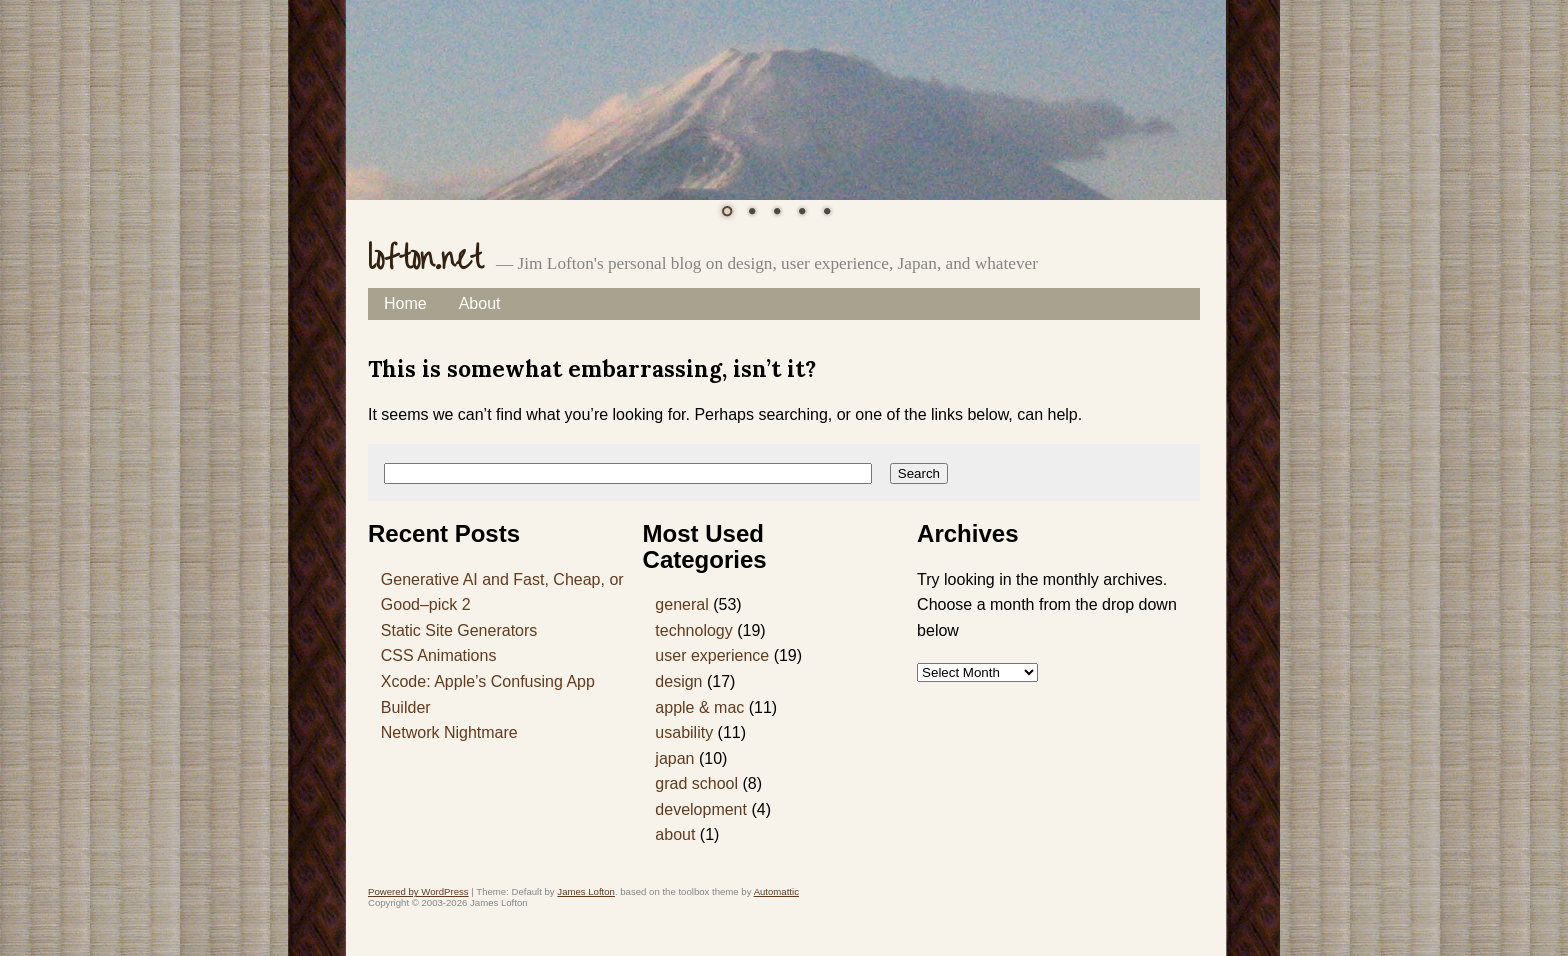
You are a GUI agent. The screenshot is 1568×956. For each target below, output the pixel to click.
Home (405, 303)
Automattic (776, 891)
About (480, 303)
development (701, 809)
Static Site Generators (459, 630)
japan (674, 758)
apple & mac (699, 707)
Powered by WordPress (418, 891)
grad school (696, 783)
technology (693, 630)
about (675, 834)
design (678, 681)
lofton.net (425, 258)
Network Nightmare (449, 732)
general (681, 604)
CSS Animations (439, 655)
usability (684, 732)
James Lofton (586, 891)
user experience (712, 655)
